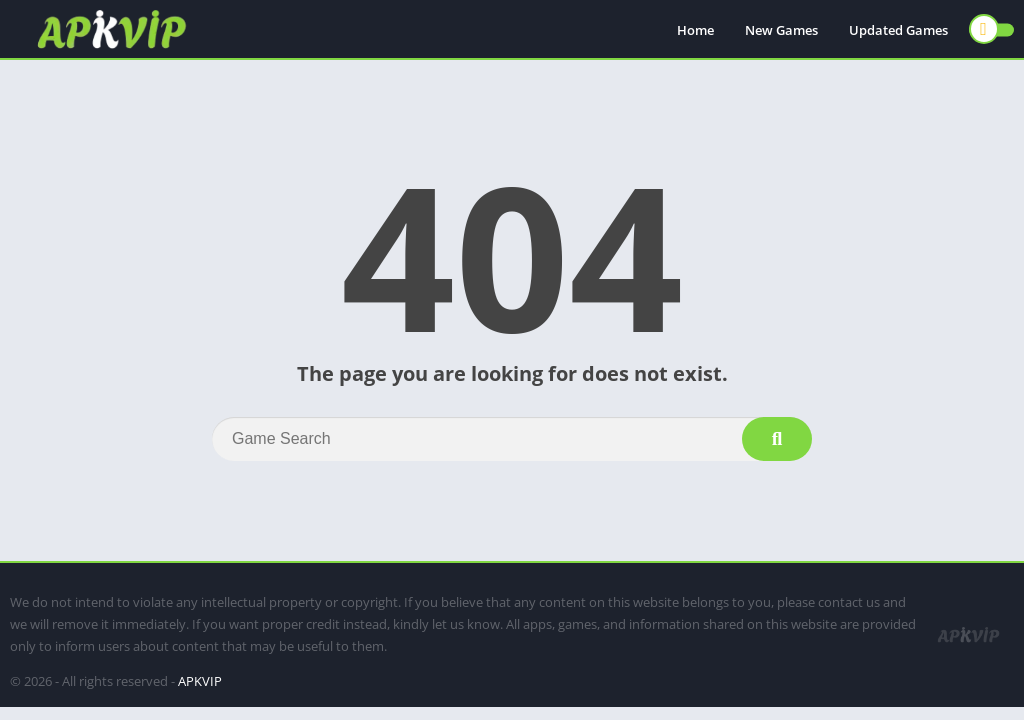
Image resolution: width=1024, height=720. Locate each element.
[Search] (512, 439)
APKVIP (200, 681)
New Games (781, 30)
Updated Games (898, 30)
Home (695, 30)
